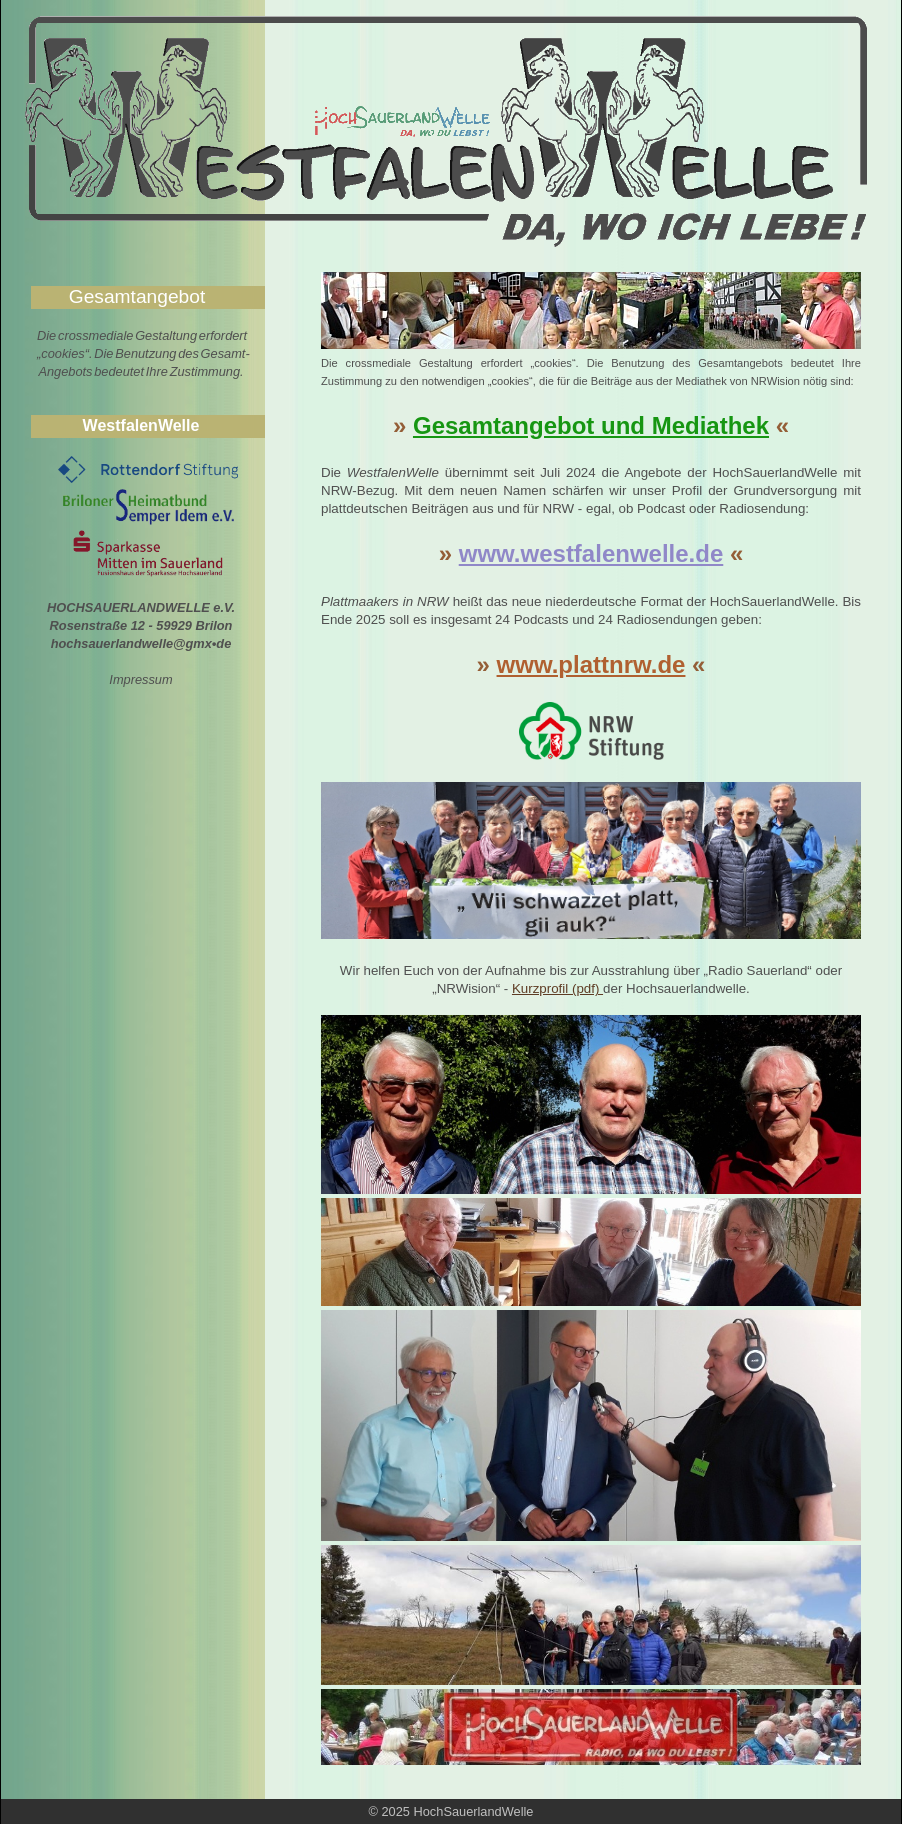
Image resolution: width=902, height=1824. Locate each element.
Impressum (140, 679)
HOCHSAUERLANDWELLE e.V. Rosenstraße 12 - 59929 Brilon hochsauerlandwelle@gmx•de (141, 625)
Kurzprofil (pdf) (557, 988)
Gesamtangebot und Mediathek (591, 425)
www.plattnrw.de (591, 664)
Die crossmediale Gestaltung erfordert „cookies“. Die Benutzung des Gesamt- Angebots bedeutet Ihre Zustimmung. (143, 353)
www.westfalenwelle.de (591, 553)
